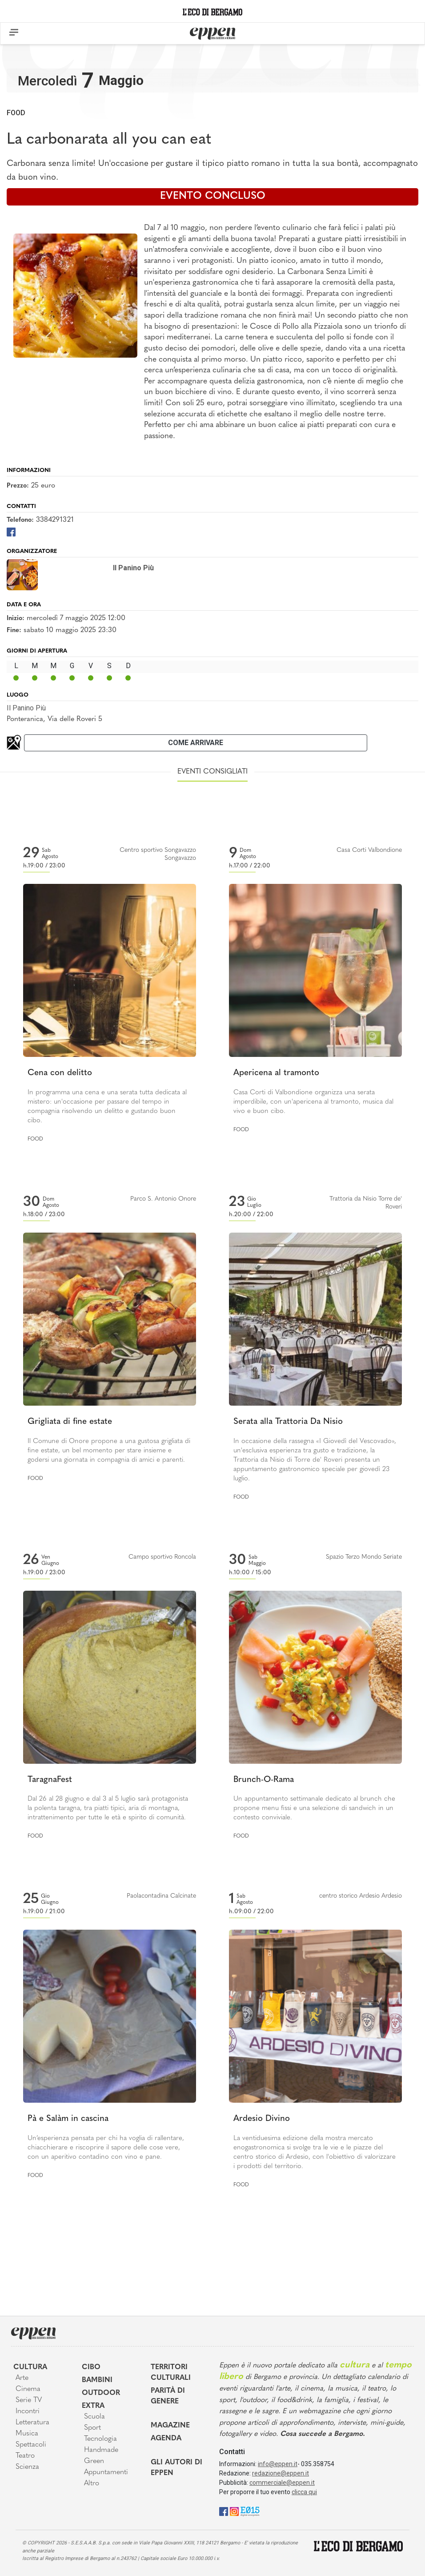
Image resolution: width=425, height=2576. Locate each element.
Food (16, 113)
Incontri (28, 2411)
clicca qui (304, 2491)
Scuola (94, 2416)
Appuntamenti (106, 2472)
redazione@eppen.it (280, 2473)
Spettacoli (31, 2444)
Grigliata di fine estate (70, 1422)
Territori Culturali (171, 2373)
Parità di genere (168, 2396)
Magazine (170, 2425)
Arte (22, 2378)
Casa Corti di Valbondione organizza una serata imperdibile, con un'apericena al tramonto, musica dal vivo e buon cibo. (313, 1102)
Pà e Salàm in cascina (68, 2119)
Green (94, 2461)
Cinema (28, 2389)
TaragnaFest (50, 1780)
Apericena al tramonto (276, 1073)
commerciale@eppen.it (282, 2482)
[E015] (250, 2511)
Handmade (101, 2450)
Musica (27, 2433)
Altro (91, 2483)
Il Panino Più (26, 708)
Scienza (27, 2467)
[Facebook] (11, 531)
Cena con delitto (60, 1073)
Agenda (166, 2438)
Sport (92, 2427)
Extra (93, 2406)
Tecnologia (100, 2439)
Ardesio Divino (261, 2119)
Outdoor (101, 2393)
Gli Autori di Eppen (176, 2468)
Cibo (91, 2367)
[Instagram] (234, 2511)
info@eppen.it (277, 2463)
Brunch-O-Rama (263, 1780)
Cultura (30, 2367)
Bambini (97, 2380)
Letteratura (32, 2422)
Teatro (25, 2455)
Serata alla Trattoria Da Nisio (288, 1422)
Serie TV (29, 2400)
